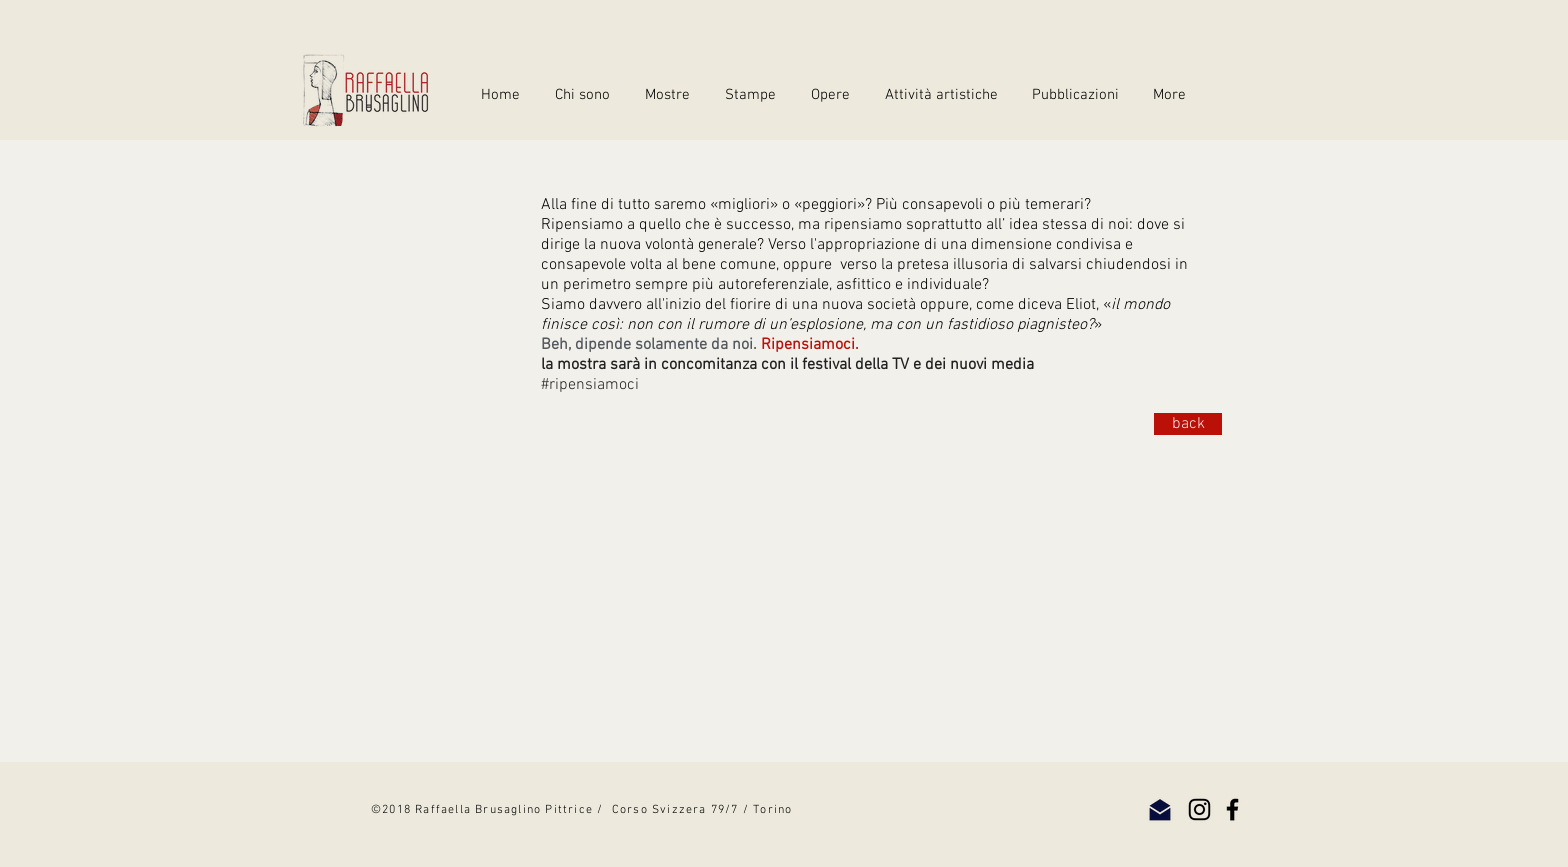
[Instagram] (1199, 809)
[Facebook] (1232, 809)
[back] (1188, 424)
